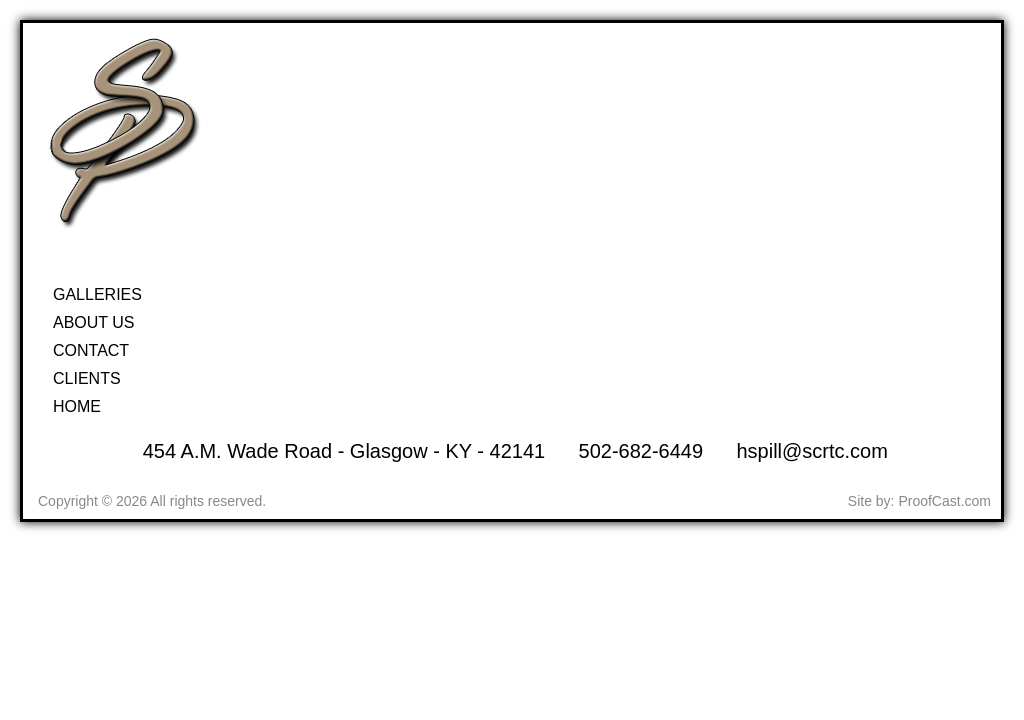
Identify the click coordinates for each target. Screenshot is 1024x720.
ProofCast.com (944, 501)
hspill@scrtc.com (811, 451)
